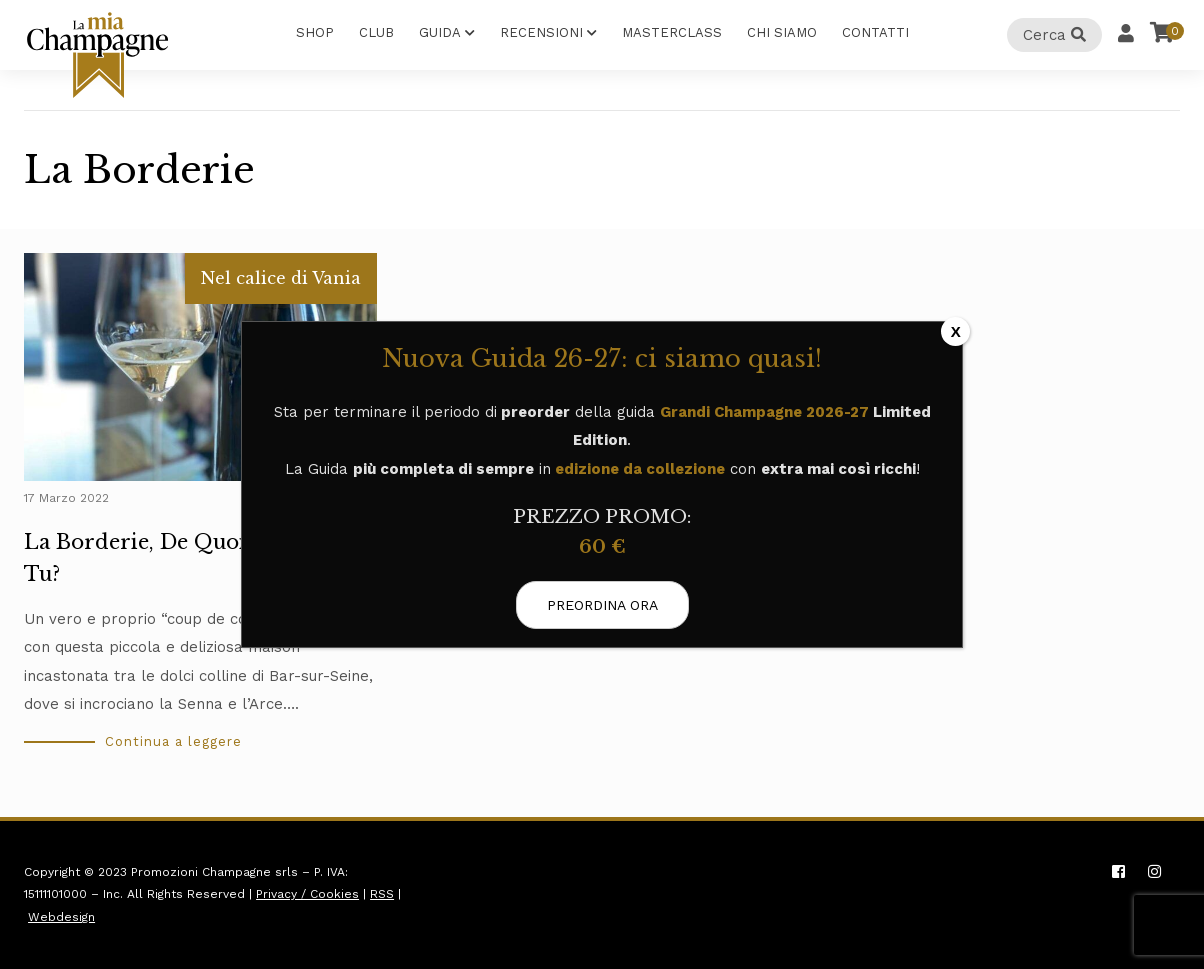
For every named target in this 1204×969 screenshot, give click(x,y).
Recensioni (541, 32)
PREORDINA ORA (602, 605)
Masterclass (672, 32)
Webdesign (61, 917)
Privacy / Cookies (307, 894)
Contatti (875, 32)
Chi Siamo (782, 32)
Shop (315, 32)
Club (376, 32)
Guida (440, 32)
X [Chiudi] (956, 331)
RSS (382, 894)
